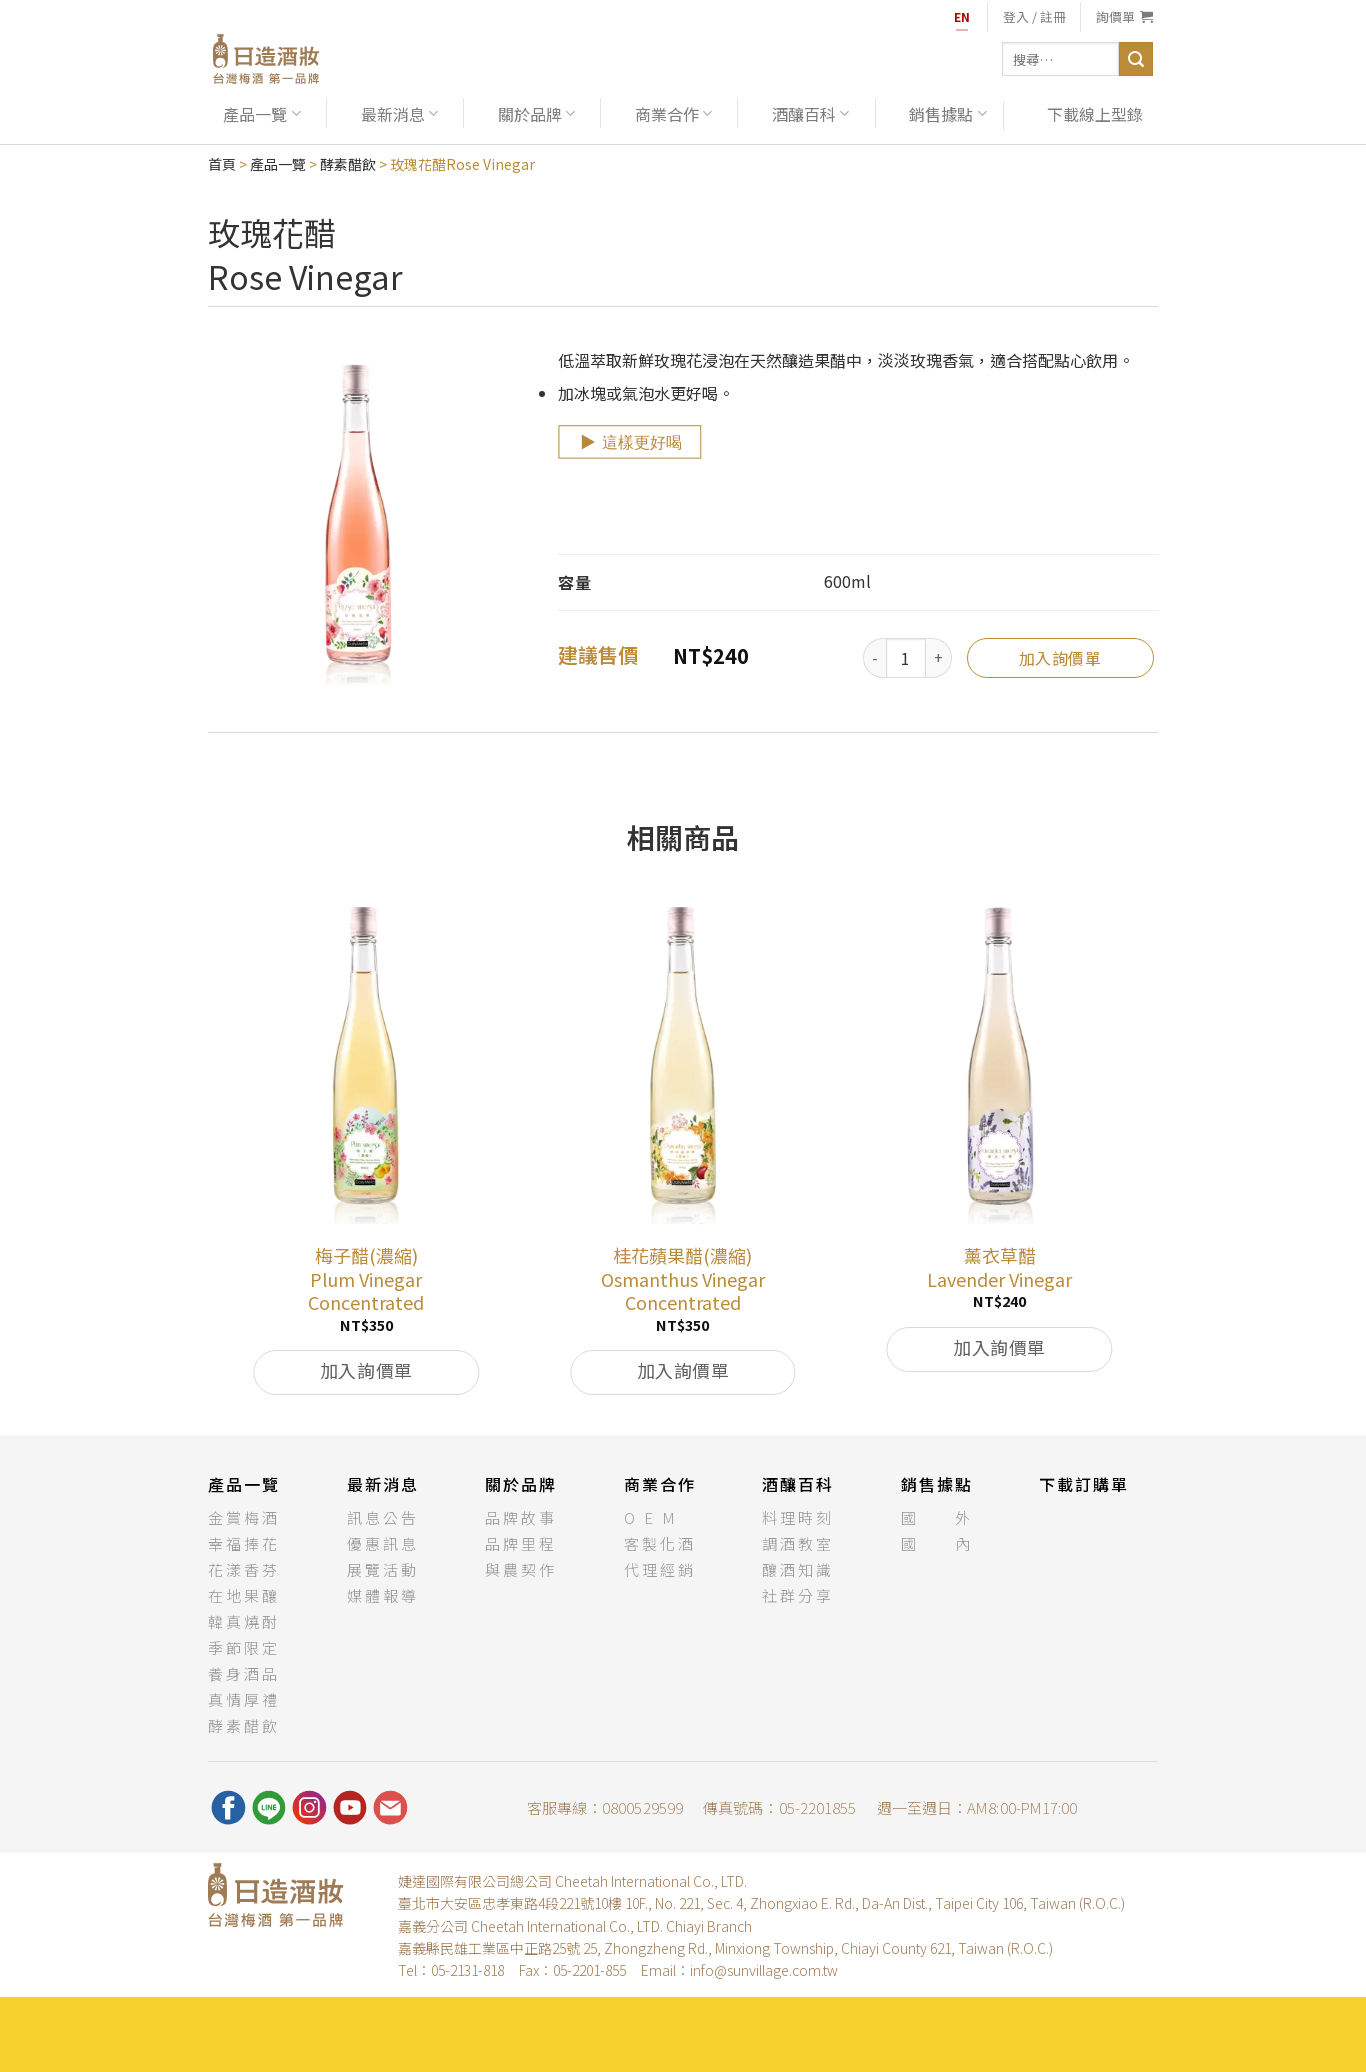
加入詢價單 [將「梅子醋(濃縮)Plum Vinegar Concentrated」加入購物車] (366, 1370)
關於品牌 (536, 114)
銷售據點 (947, 114)
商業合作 (673, 114)
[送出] (1136, 59)
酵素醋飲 (348, 164)
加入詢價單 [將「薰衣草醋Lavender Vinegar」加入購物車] (999, 1347)
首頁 (222, 164)
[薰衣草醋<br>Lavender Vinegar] (999, 1061)
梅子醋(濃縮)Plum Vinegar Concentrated (366, 1279)
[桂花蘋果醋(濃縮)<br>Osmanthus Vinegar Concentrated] (683, 1061)
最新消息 (399, 114)
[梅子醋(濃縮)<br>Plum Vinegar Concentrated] (366, 1061)
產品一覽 (261, 114)
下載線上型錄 (1095, 114)
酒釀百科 (810, 114)
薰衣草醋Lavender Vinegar (999, 1267)
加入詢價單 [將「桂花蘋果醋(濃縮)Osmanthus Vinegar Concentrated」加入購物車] (683, 1370)
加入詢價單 (1060, 658)
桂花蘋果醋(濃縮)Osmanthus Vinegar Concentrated (683, 1279)
